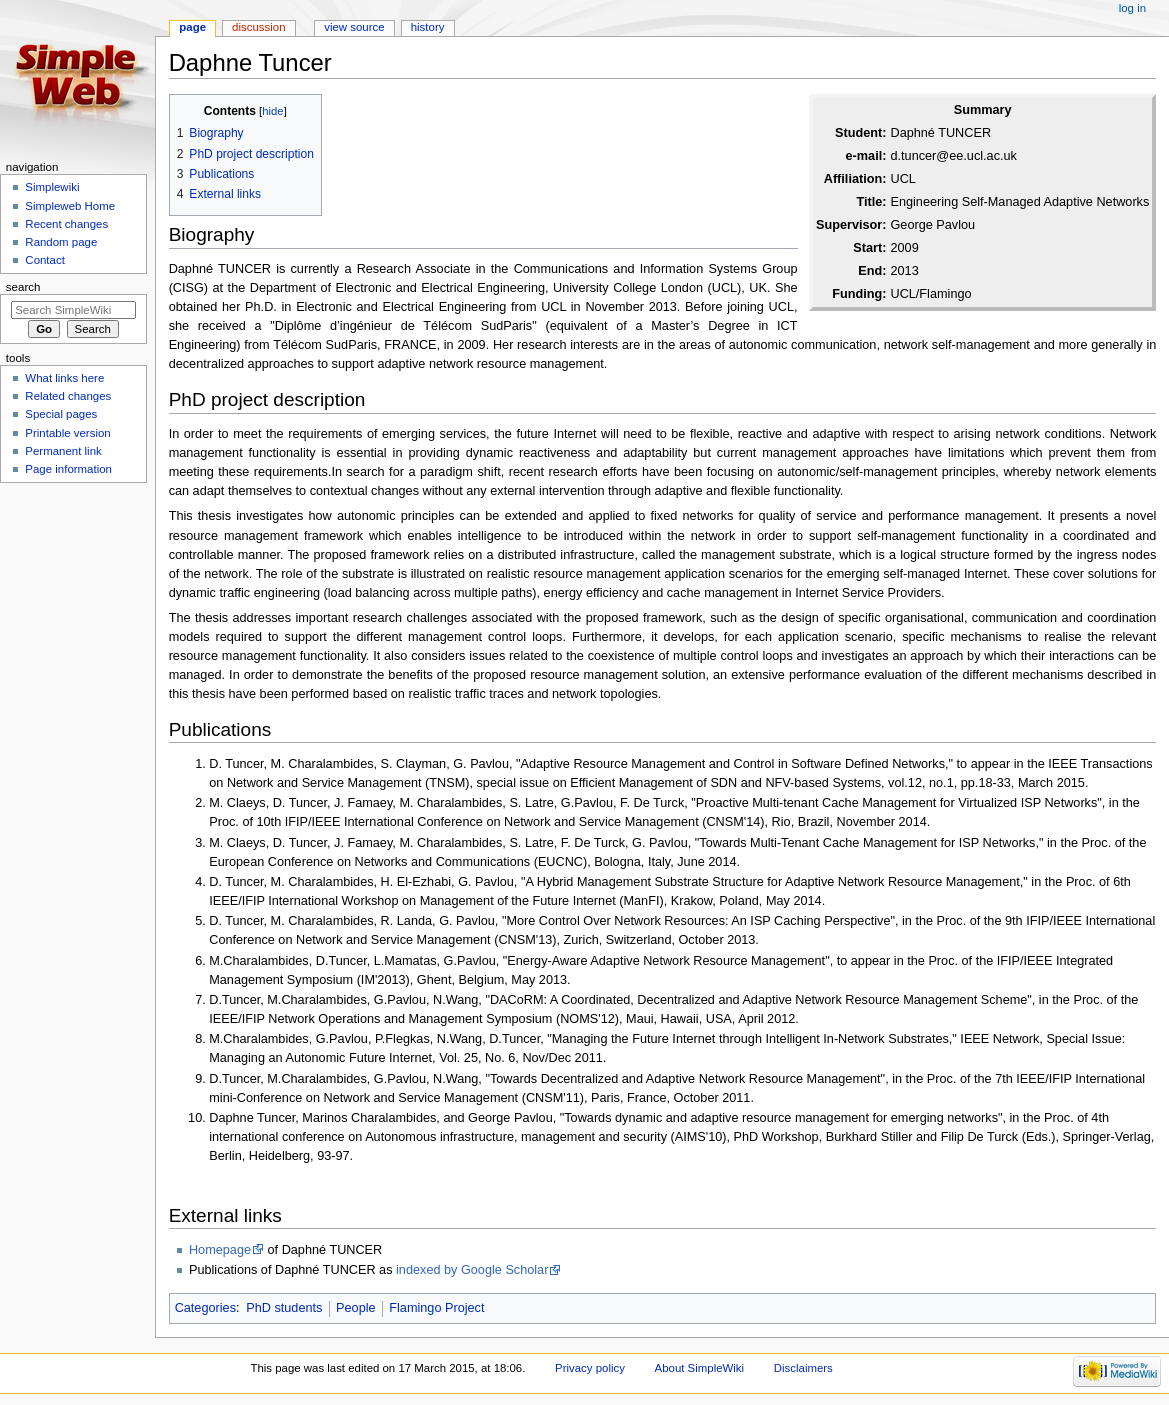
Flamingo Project (436, 1308)
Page (192, 27)
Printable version (67, 433)
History (428, 27)
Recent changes (66, 224)
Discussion (258, 27)
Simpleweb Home (70, 206)
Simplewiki (52, 187)
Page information (68, 469)
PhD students (284, 1308)
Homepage (220, 1250)
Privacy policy (590, 1368)
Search (23, 287)
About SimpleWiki (700, 1368)
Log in (1132, 8)
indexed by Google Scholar (472, 1270)
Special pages (61, 414)
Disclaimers (803, 1368)
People (356, 1308)
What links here (64, 378)
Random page (61, 242)
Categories (205, 1308)
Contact (44, 260)
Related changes (68, 396)
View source (354, 27)
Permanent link (63, 451)
